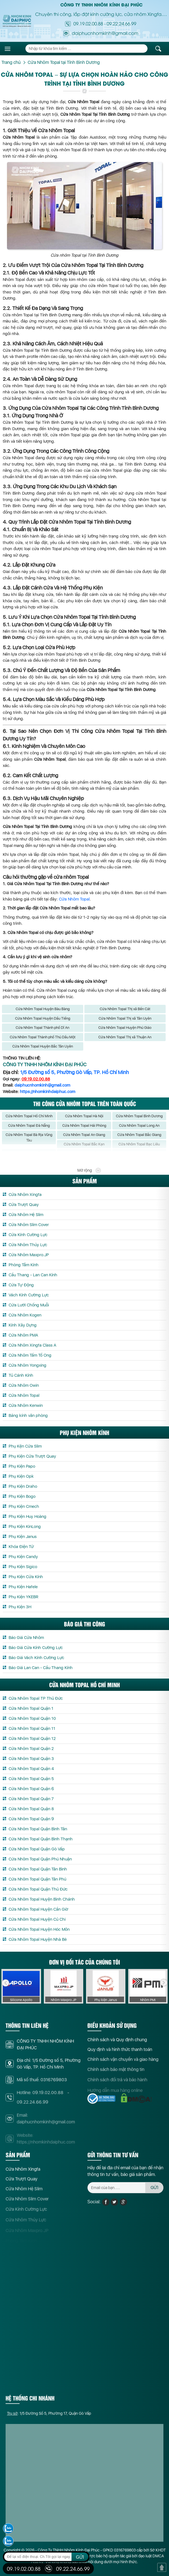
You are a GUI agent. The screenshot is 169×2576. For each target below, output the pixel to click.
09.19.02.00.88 (88, 23)
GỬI (80, 2557)
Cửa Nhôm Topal (74, 899)
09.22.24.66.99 (121, 23)
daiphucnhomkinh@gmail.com (42, 1085)
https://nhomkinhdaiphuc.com (47, 1091)
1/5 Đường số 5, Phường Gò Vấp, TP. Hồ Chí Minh (74, 1072)
